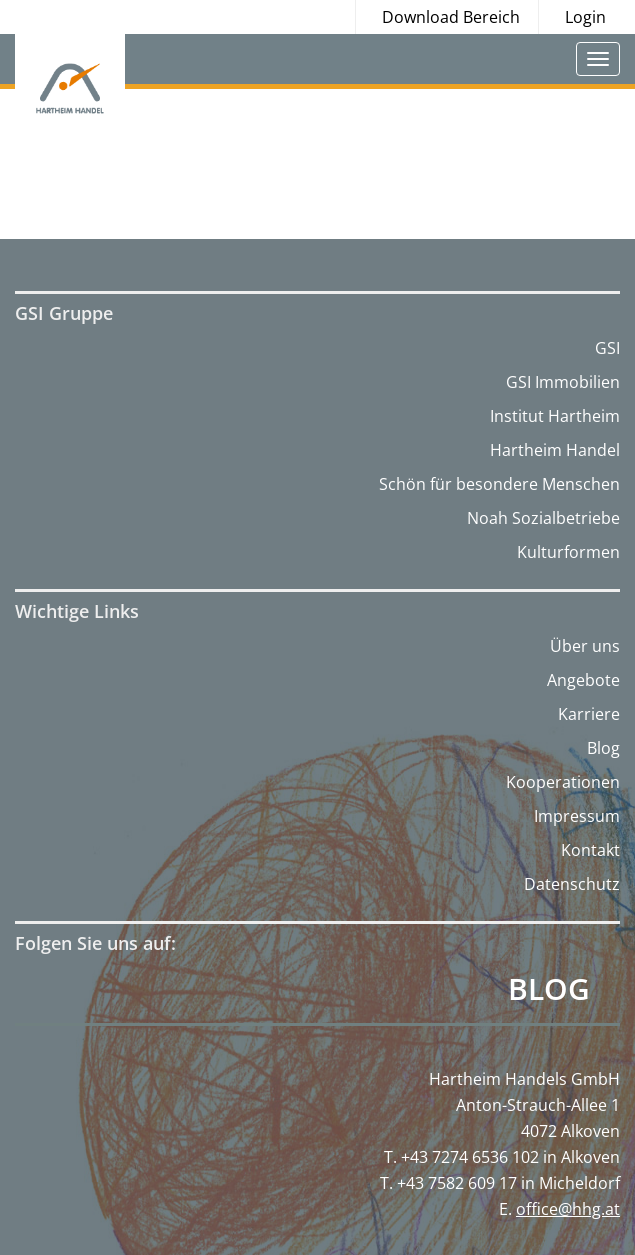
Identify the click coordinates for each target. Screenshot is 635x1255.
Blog (603, 748)
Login (585, 17)
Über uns (585, 646)
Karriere (589, 714)
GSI (607, 348)
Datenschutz (572, 884)
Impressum (577, 816)
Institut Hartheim (555, 416)
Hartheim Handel (555, 450)
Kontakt (590, 850)
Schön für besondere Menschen (499, 484)
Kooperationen (563, 782)
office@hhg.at (568, 1209)
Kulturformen (568, 552)
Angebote (583, 680)
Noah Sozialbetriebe (543, 518)
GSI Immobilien (563, 382)
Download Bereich (451, 17)
